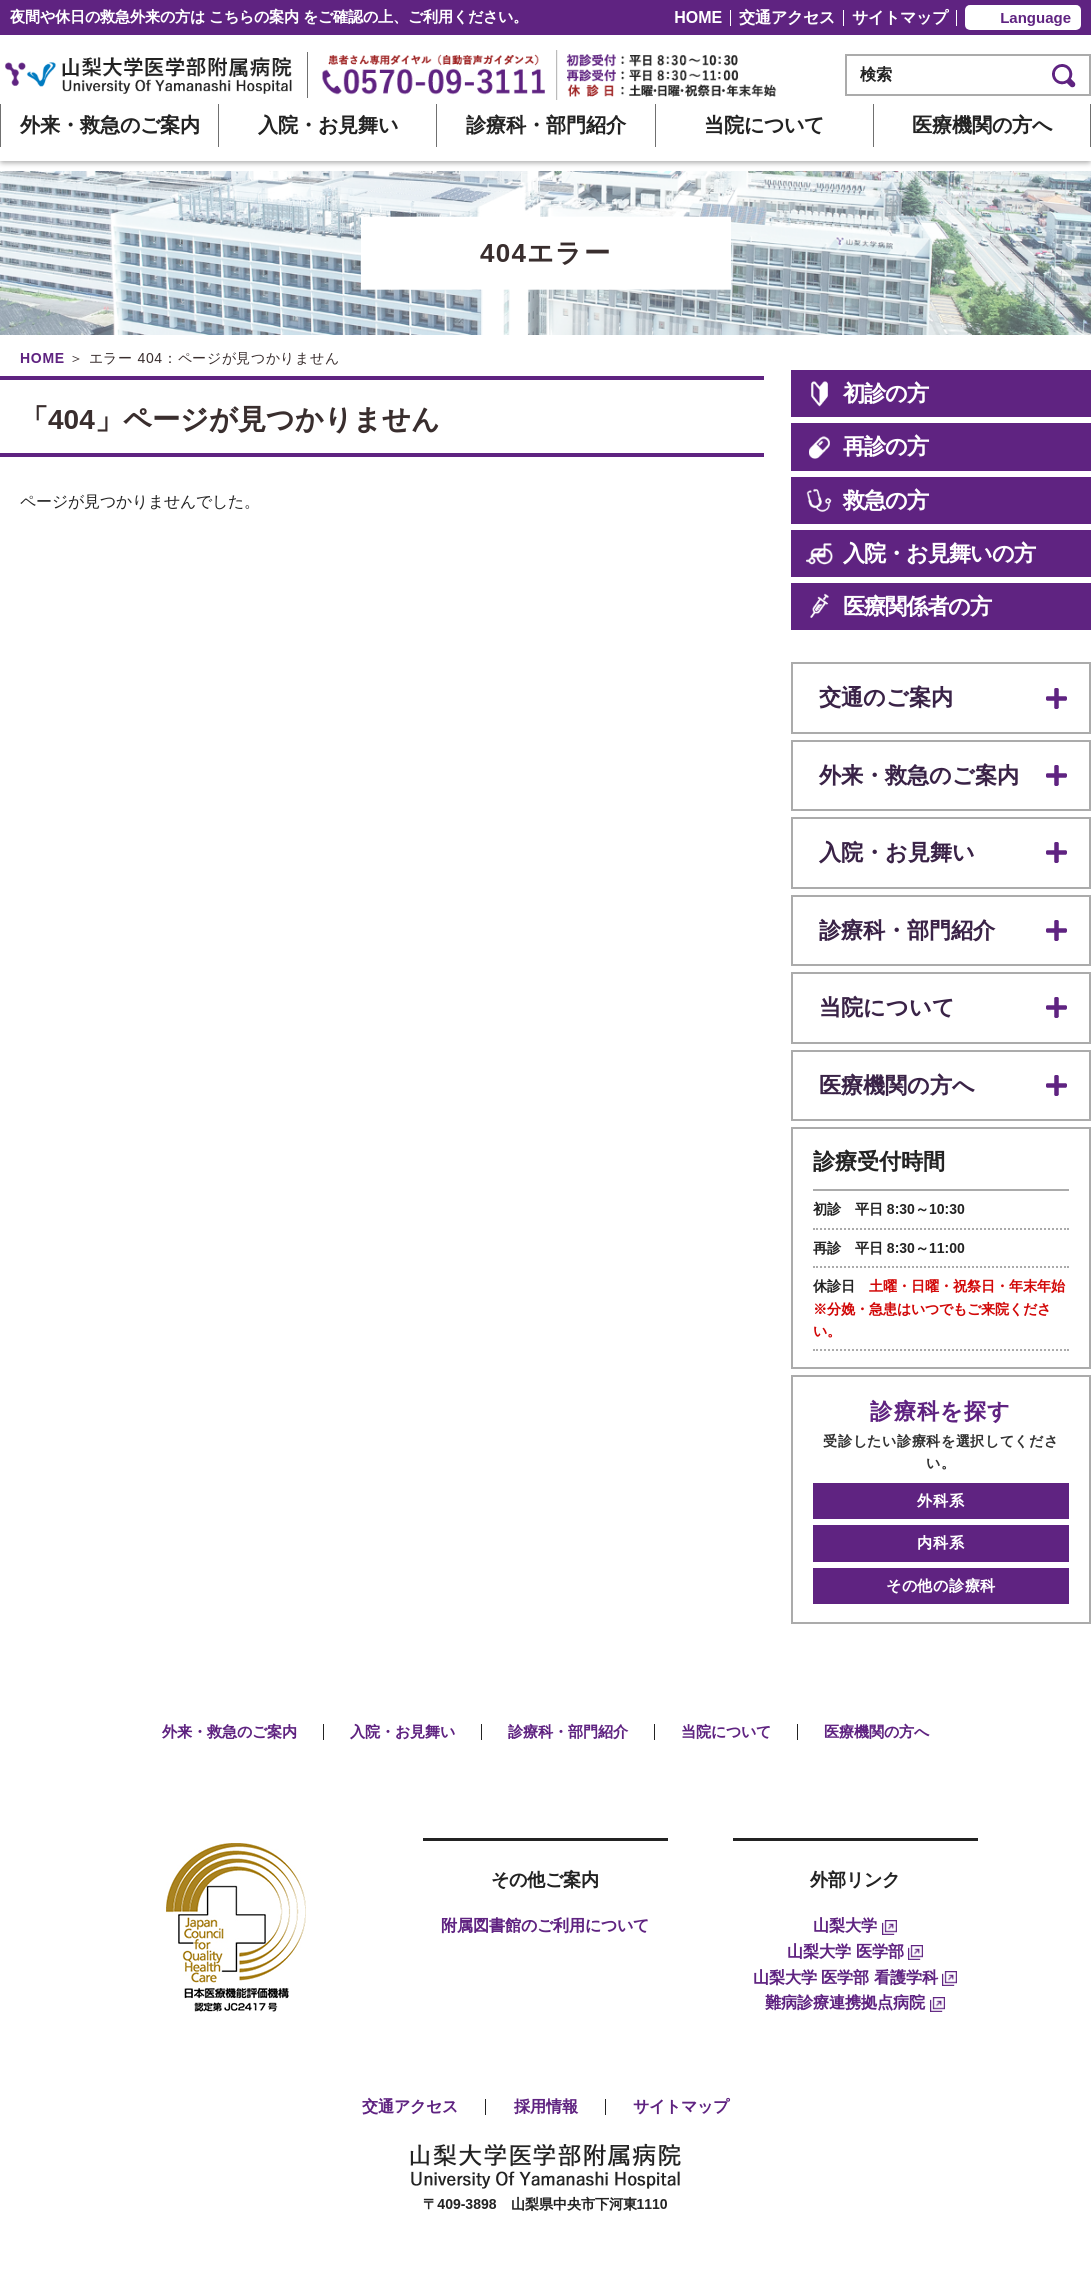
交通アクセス (787, 17)
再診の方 (867, 446)
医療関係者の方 (898, 606)
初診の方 (867, 393)
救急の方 (867, 500)
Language (1035, 17)
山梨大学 (854, 1843)
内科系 (940, 1473)
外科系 (940, 1440)
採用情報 (546, 2023)
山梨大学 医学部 (855, 1868)
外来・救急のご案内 (110, 125)
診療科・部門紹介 (546, 125)
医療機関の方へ (982, 125)
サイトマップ (900, 17)
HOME (698, 17)
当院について (764, 125)
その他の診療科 (941, 1506)
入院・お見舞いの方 (920, 553)
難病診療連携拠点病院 (854, 1919)
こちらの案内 (254, 16)
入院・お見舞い (328, 125)
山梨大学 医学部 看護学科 (855, 1894)
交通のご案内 (880, 693)
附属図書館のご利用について (545, 1843)
